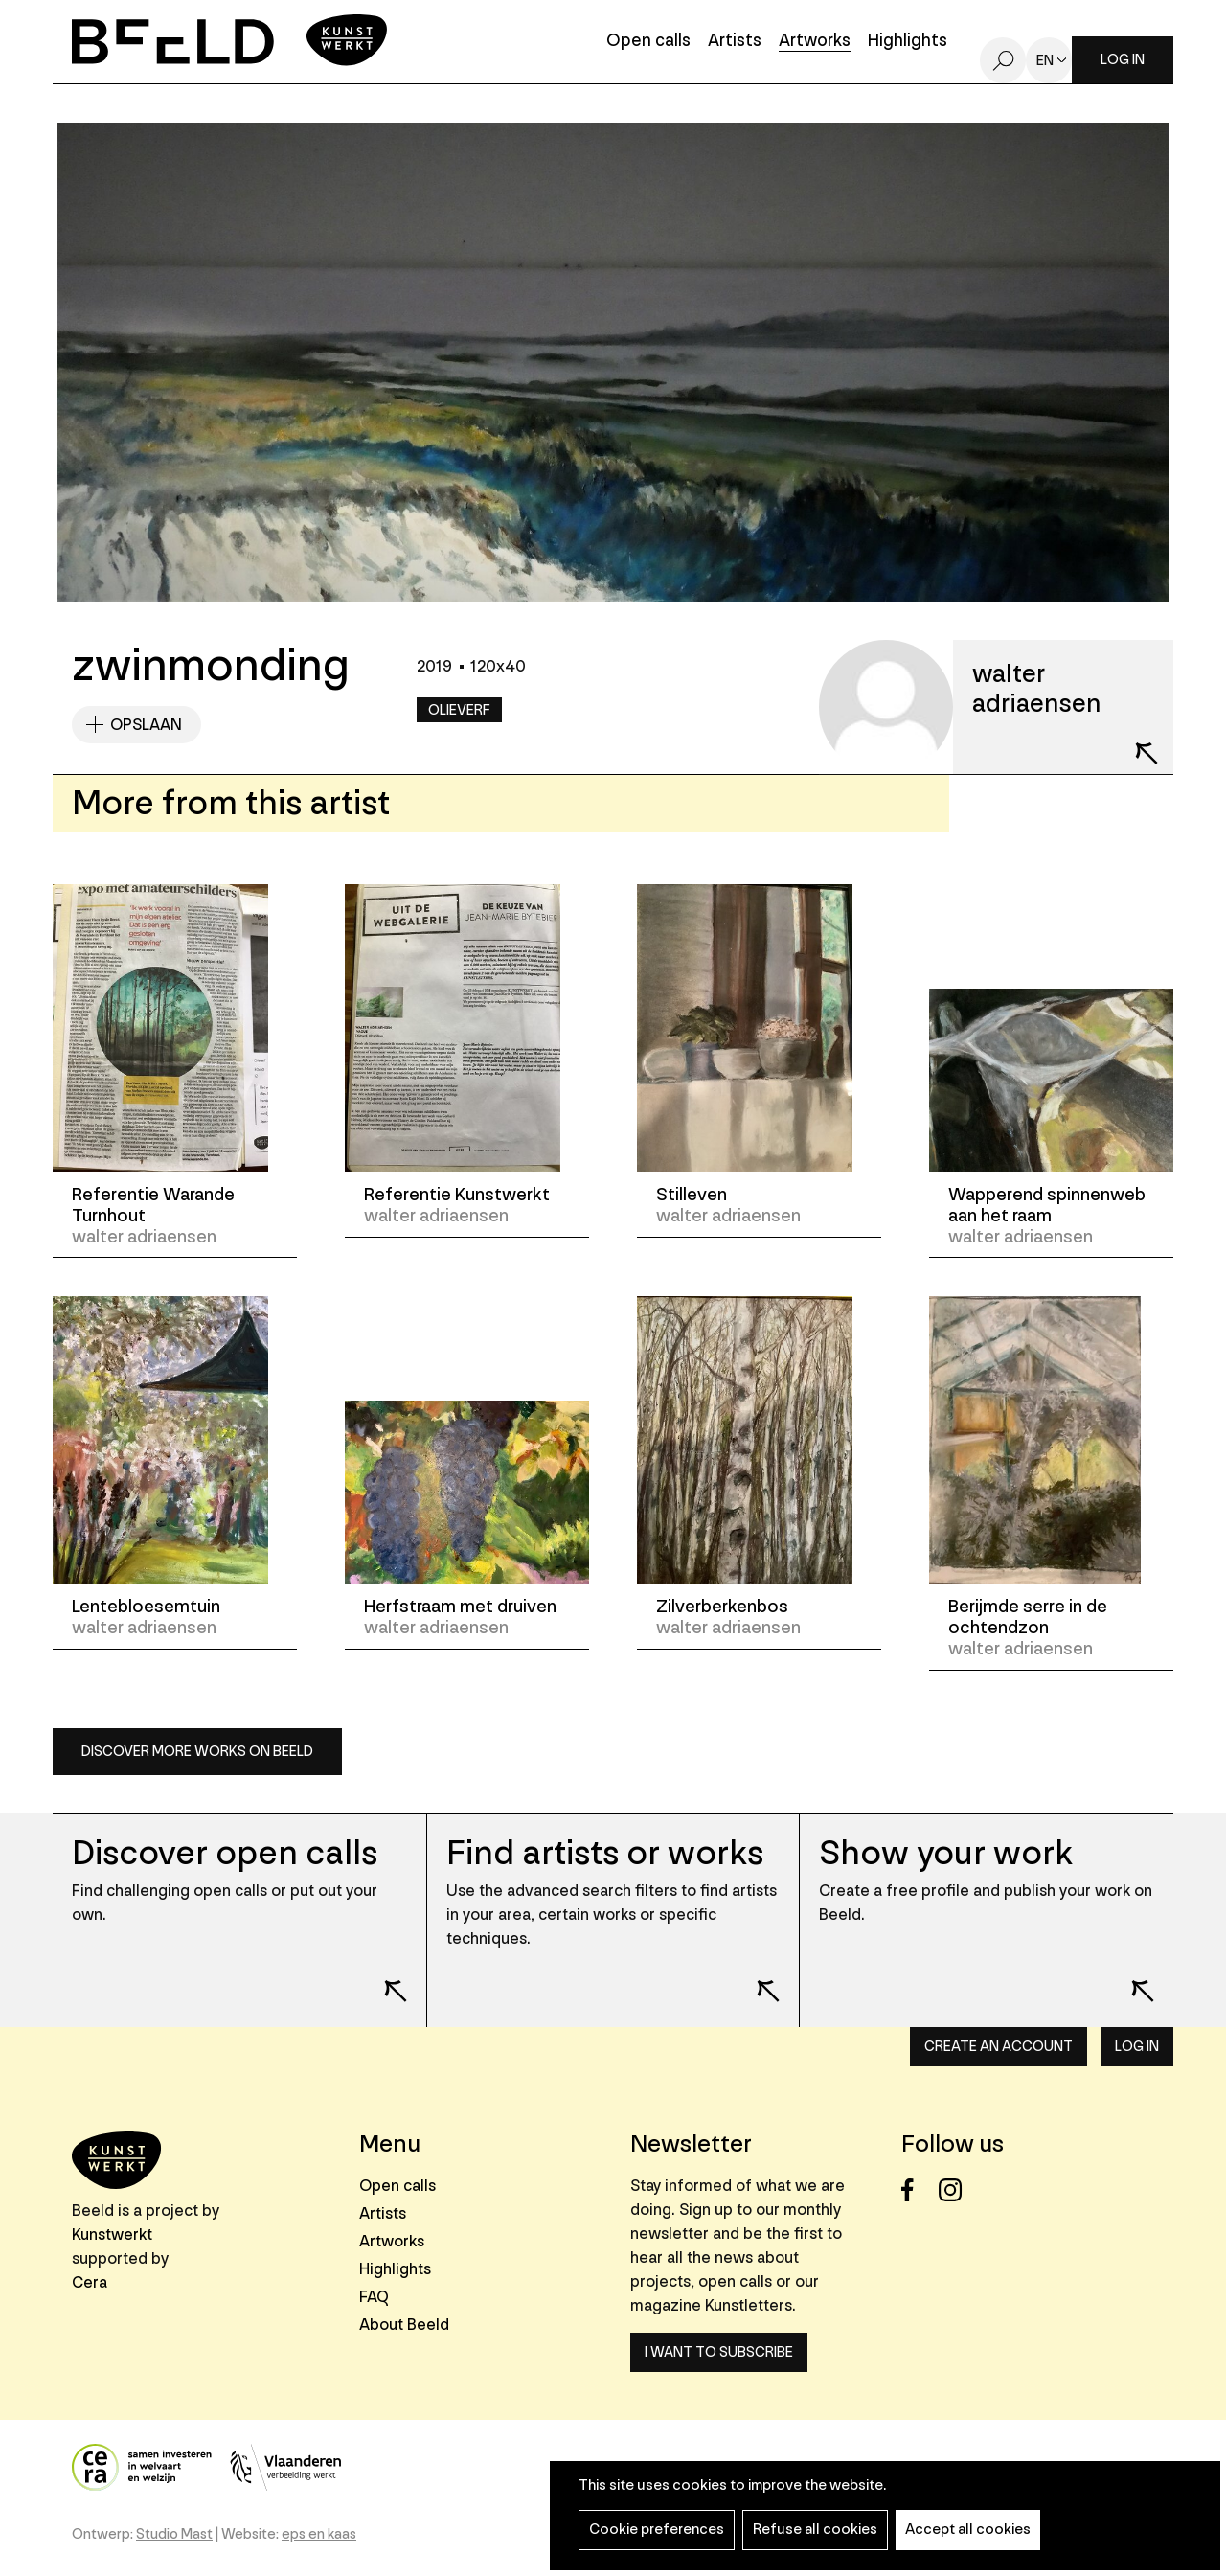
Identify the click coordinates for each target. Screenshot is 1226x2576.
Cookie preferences (656, 2529)
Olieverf (459, 710)
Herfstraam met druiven (460, 1606)
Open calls (648, 42)
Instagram (955, 2190)
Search (1003, 60)
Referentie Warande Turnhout (153, 1205)
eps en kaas (319, 2534)
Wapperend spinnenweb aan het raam (1047, 1205)
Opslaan (146, 725)
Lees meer (383, 1978)
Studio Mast (174, 2534)
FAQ (374, 2297)
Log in (1123, 60)
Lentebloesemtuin (146, 1606)
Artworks (815, 42)
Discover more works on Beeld (197, 1752)
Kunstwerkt (112, 2234)
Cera (89, 2282)
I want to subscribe (719, 2352)
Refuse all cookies (815, 2529)
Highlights (907, 42)
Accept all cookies (968, 2529)
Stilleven (691, 1194)
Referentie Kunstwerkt (457, 1194)
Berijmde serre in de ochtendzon (1027, 1617)
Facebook (918, 2190)
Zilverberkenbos (722, 1606)
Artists (734, 42)
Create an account (998, 2047)
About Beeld (404, 2324)
